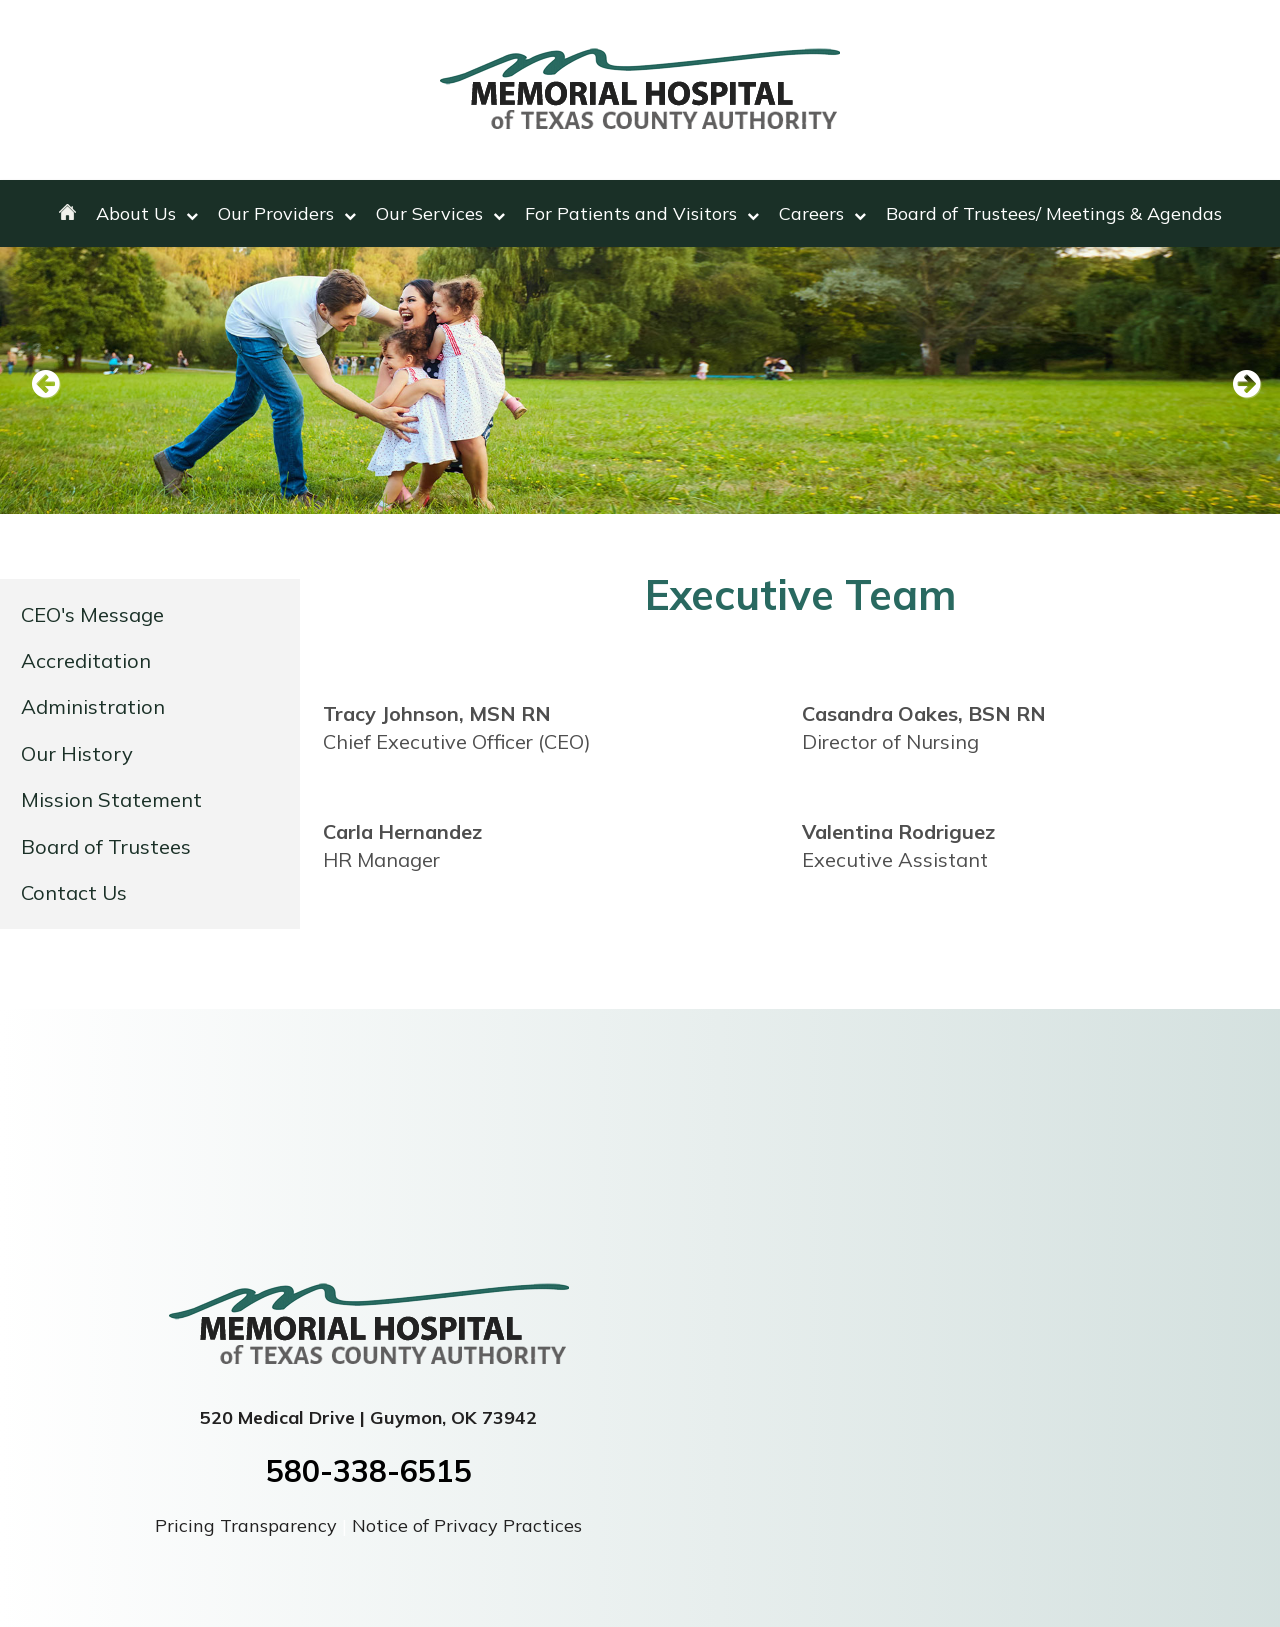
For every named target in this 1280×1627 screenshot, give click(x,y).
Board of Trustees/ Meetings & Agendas (1054, 213)
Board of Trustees (106, 846)
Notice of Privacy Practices (467, 1525)
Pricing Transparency (248, 1525)
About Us (147, 213)
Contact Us (74, 892)
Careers (822, 213)
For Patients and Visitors (642, 213)
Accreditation (86, 660)
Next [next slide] (1235, 385)
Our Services (440, 213)
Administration (93, 706)
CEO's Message (92, 614)
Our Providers (287, 213)
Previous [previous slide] (45, 385)
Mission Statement (111, 799)
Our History (77, 753)
